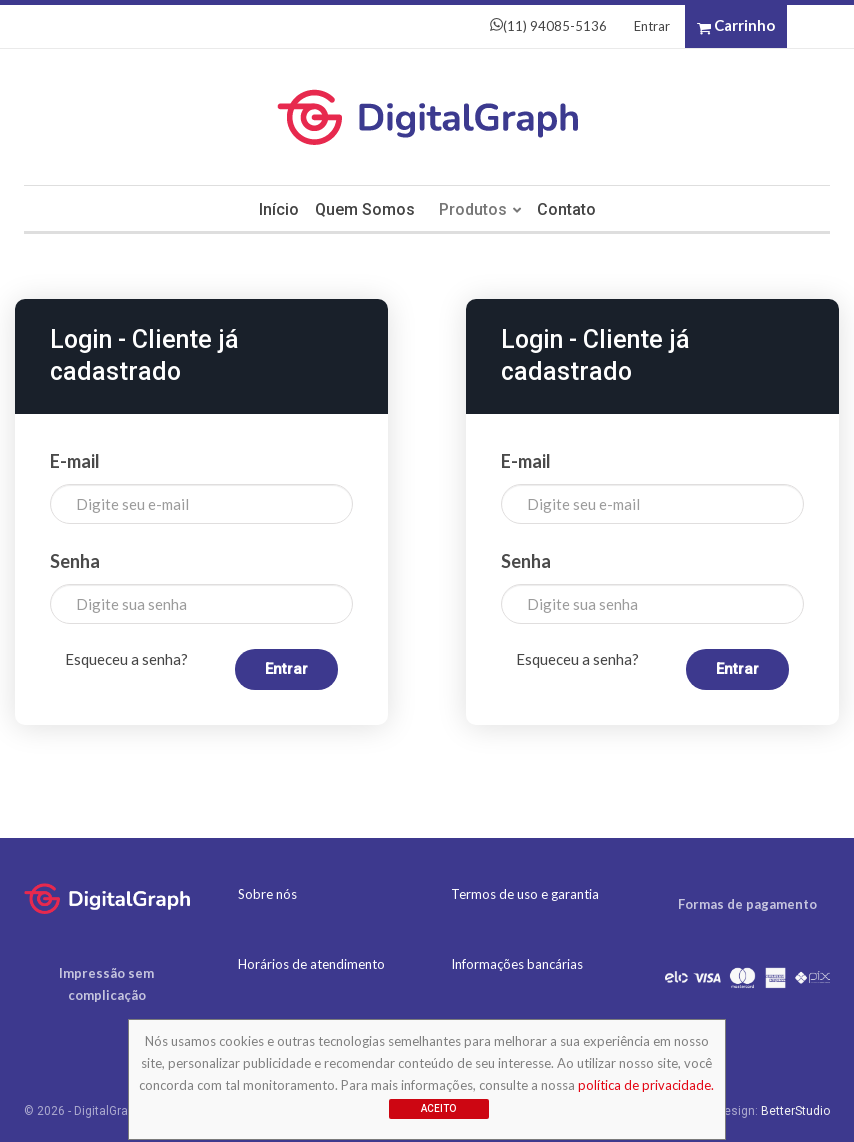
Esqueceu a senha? (126, 659)
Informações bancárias (517, 964)
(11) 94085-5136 (548, 26)
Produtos (474, 209)
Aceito (438, 1108)
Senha (75, 561)
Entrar (652, 26)
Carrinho (736, 26)
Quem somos (363, 209)
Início (274, 209)
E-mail (75, 461)
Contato (570, 209)
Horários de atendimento (311, 964)
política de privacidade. (646, 1085)
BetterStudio (795, 1111)
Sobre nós (267, 894)
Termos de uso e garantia (525, 894)
